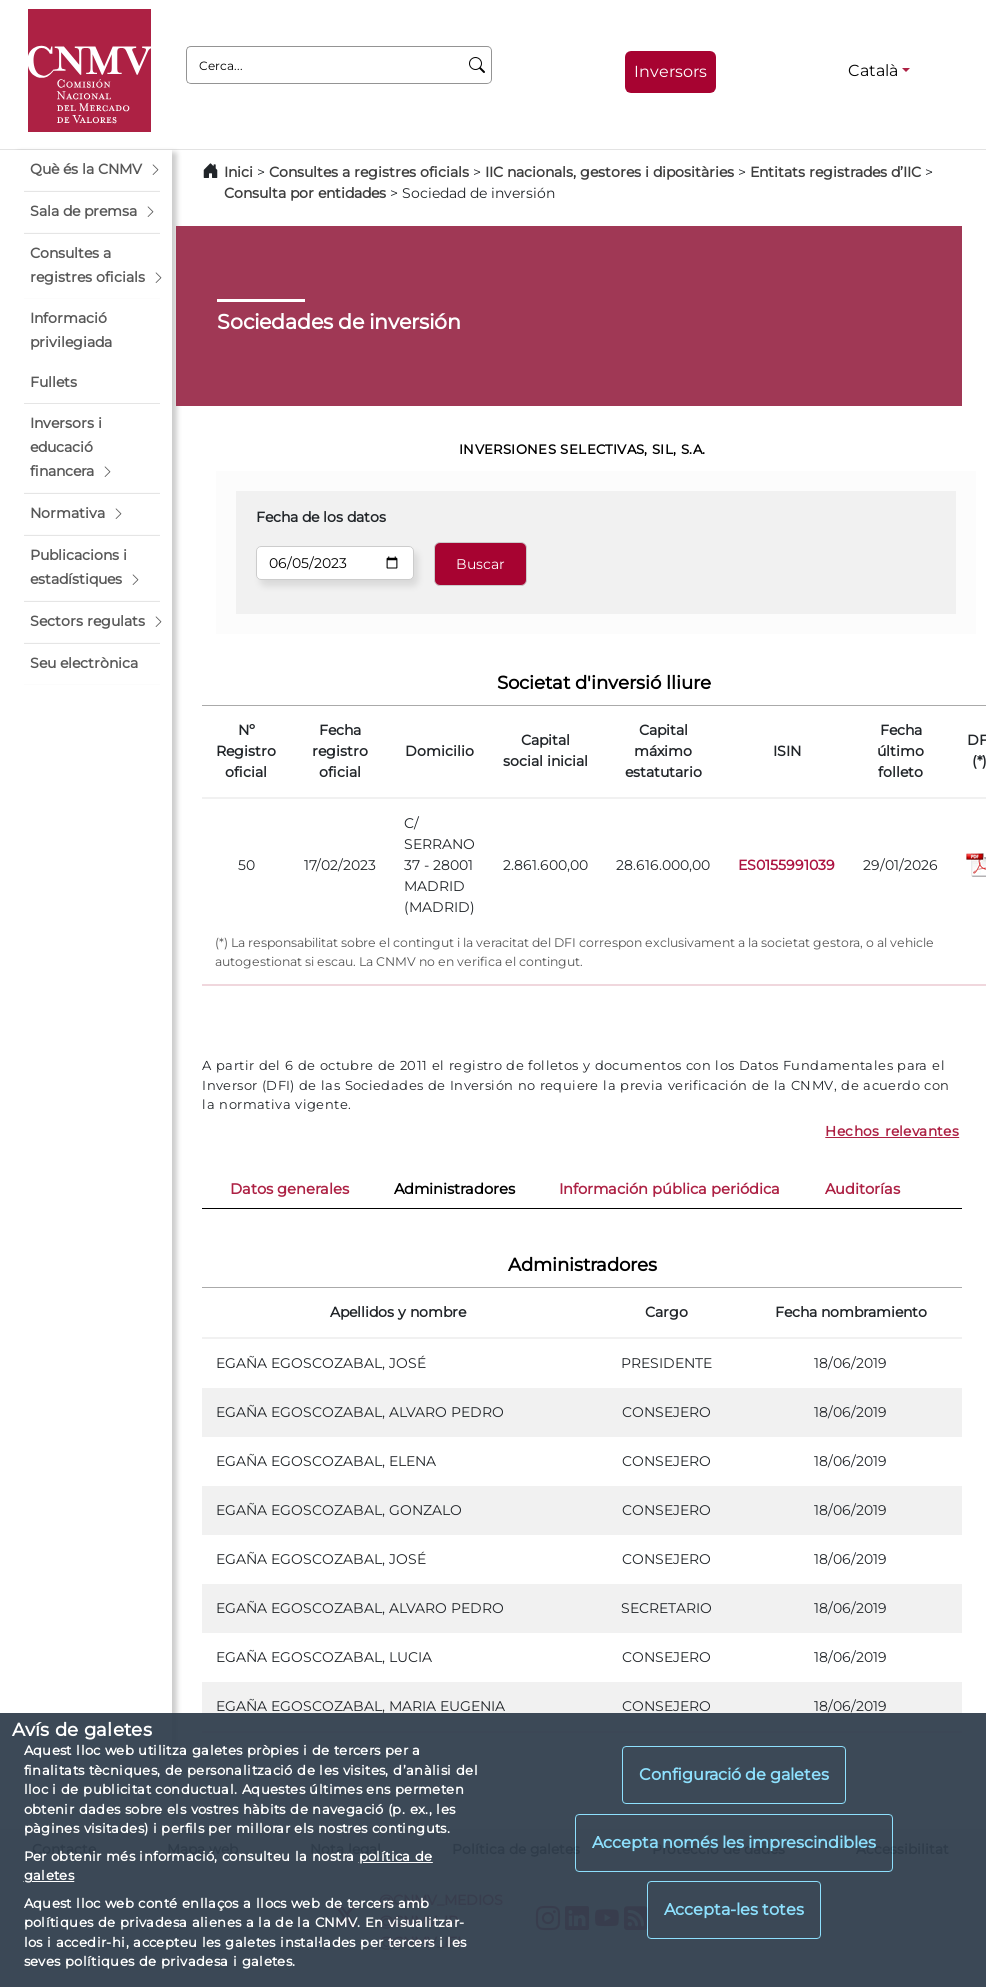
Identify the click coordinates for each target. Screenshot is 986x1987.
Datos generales (289, 1189)
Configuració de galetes (734, 1774)
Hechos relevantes (892, 1131)
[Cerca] (477, 65)
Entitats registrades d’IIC (835, 172)
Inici (238, 172)
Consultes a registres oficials (369, 172)
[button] (92, 170)
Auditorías (862, 1189)
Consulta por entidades (305, 193)
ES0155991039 (786, 865)
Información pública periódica (669, 1189)
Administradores (454, 1189)
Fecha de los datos (321, 517)
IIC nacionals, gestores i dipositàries (609, 172)
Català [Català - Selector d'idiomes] (873, 70)
